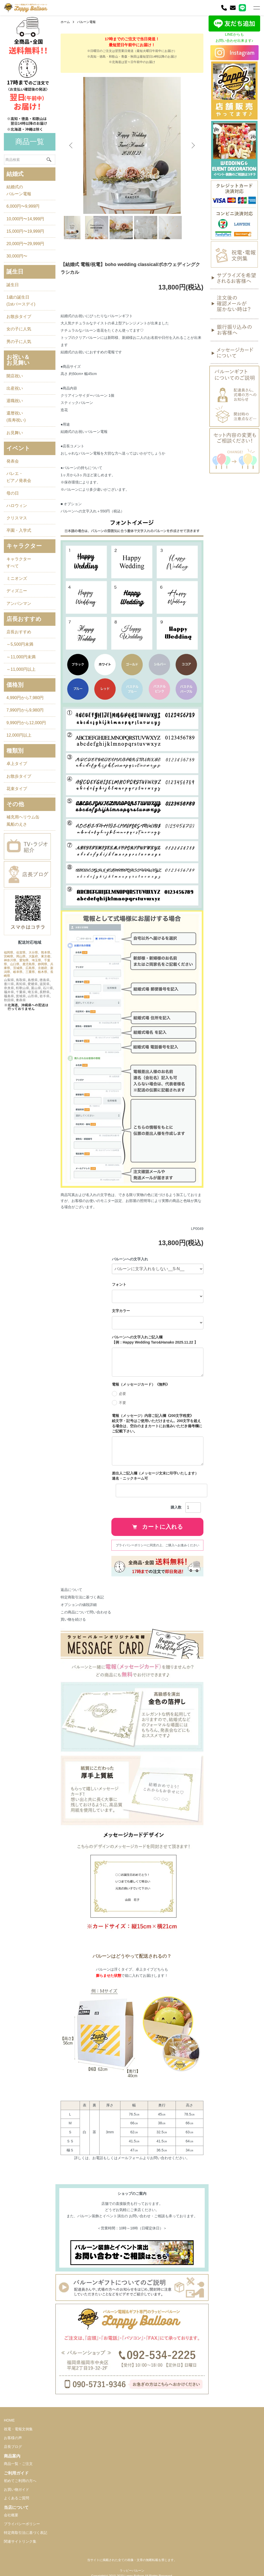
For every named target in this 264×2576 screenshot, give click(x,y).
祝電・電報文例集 (18, 2429)
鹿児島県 (28, 964)
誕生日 (12, 285)
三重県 (30, 972)
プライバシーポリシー (22, 2524)
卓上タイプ (16, 763)
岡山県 (21, 956)
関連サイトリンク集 (20, 2541)
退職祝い (14, 401)
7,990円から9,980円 (25, 710)
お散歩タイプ (18, 316)
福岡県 (8, 952)
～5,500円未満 (19, 644)
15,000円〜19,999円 (25, 231)
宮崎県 (8, 956)
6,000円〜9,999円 (22, 206)
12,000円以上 (18, 735)
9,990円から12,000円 (26, 723)
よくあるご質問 (16, 2498)
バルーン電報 (86, 22)
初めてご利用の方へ (20, 2481)
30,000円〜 (16, 256)
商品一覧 (29, 142)
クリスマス (16, 518)
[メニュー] (256, 7)
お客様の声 (13, 2438)
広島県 (30, 968)
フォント (119, 1284)
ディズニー (16, 591)
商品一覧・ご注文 (18, 2464)
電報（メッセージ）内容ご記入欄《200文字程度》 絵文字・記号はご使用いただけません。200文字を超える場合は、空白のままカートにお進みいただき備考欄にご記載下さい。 (157, 1423)
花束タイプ (16, 788)
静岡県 (42, 964)
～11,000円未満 (21, 657)
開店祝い (14, 376)
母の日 (12, 493)
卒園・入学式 (18, 530)
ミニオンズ (16, 578)
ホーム (65, 22)
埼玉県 (36, 960)
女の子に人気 (18, 329)
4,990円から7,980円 (25, 698)
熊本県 (45, 952)
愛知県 (24, 960)
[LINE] (242, 7)
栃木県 (42, 972)
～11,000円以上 (21, 669)
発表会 (12, 461)
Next (192, 145)
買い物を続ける (73, 1619)
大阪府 (33, 956)
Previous (71, 145)
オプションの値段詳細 (79, 1605)
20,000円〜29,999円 (25, 243)
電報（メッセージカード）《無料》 (141, 1384)
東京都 (45, 956)
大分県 (33, 952)
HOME (9, 2420)
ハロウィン (16, 505)
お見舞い (14, 433)
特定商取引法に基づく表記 (82, 1597)
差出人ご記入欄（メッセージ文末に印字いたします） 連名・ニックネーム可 (157, 1475)
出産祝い (14, 388)
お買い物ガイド (16, 2489)
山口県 (14, 964)
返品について (71, 1590)
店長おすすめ (18, 632)
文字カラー (121, 1311)
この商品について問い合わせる (86, 1612)
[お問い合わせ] (233, 8)
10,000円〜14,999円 (25, 219)
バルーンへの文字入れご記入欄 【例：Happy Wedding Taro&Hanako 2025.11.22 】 (155, 1339)
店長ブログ (13, 2447)
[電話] (224, 8)
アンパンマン (18, 603)
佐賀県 (21, 952)
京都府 (42, 968)
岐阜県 (17, 972)
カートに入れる (157, 1527)
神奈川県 (10, 960)
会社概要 (11, 2515)
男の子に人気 (18, 341)
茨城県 (17, 968)
